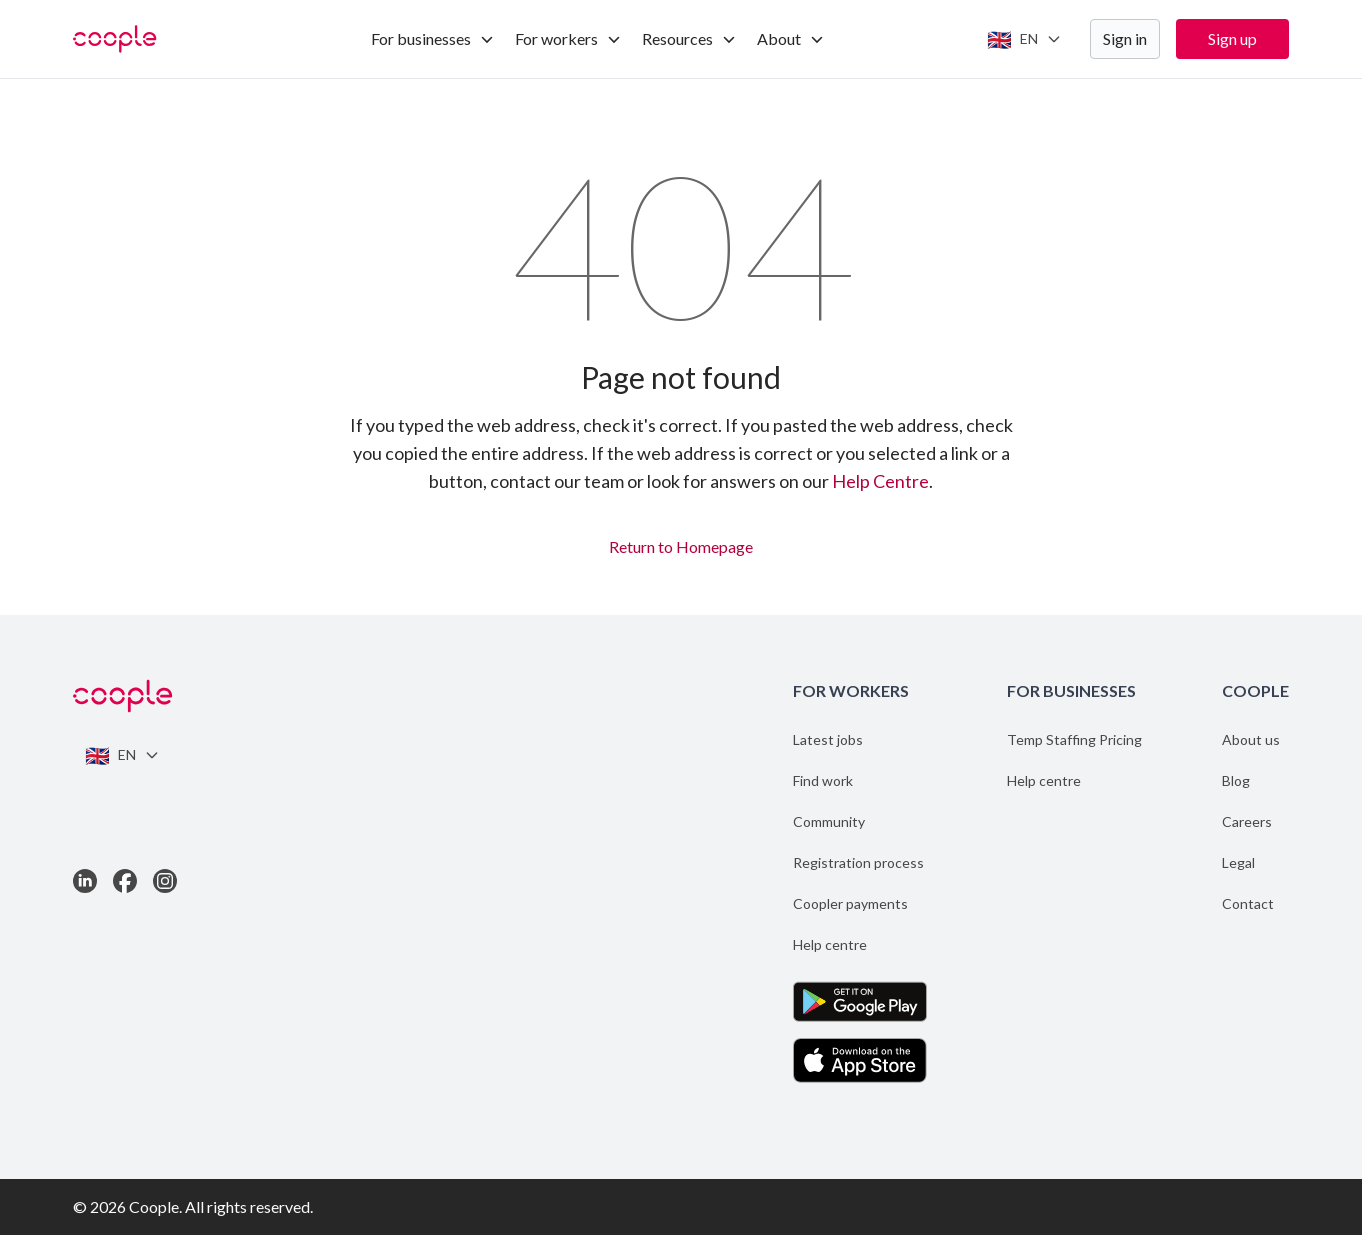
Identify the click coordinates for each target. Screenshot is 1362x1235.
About (791, 38)
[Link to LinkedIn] (85, 881)
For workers (568, 38)
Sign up (1232, 38)
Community (829, 821)
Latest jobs (828, 739)
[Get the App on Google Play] (860, 1001)
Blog (1236, 780)
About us (1251, 739)
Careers (1247, 821)
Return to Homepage (681, 544)
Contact (1248, 903)
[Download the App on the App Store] (860, 1060)
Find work (823, 780)
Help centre (830, 944)
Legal (1238, 862)
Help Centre (880, 481)
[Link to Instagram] (165, 881)
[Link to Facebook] (125, 881)
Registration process (858, 862)
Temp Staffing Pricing (1074, 739)
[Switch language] (1024, 39)
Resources (689, 38)
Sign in (1125, 38)
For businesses (433, 38)
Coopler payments (850, 903)
